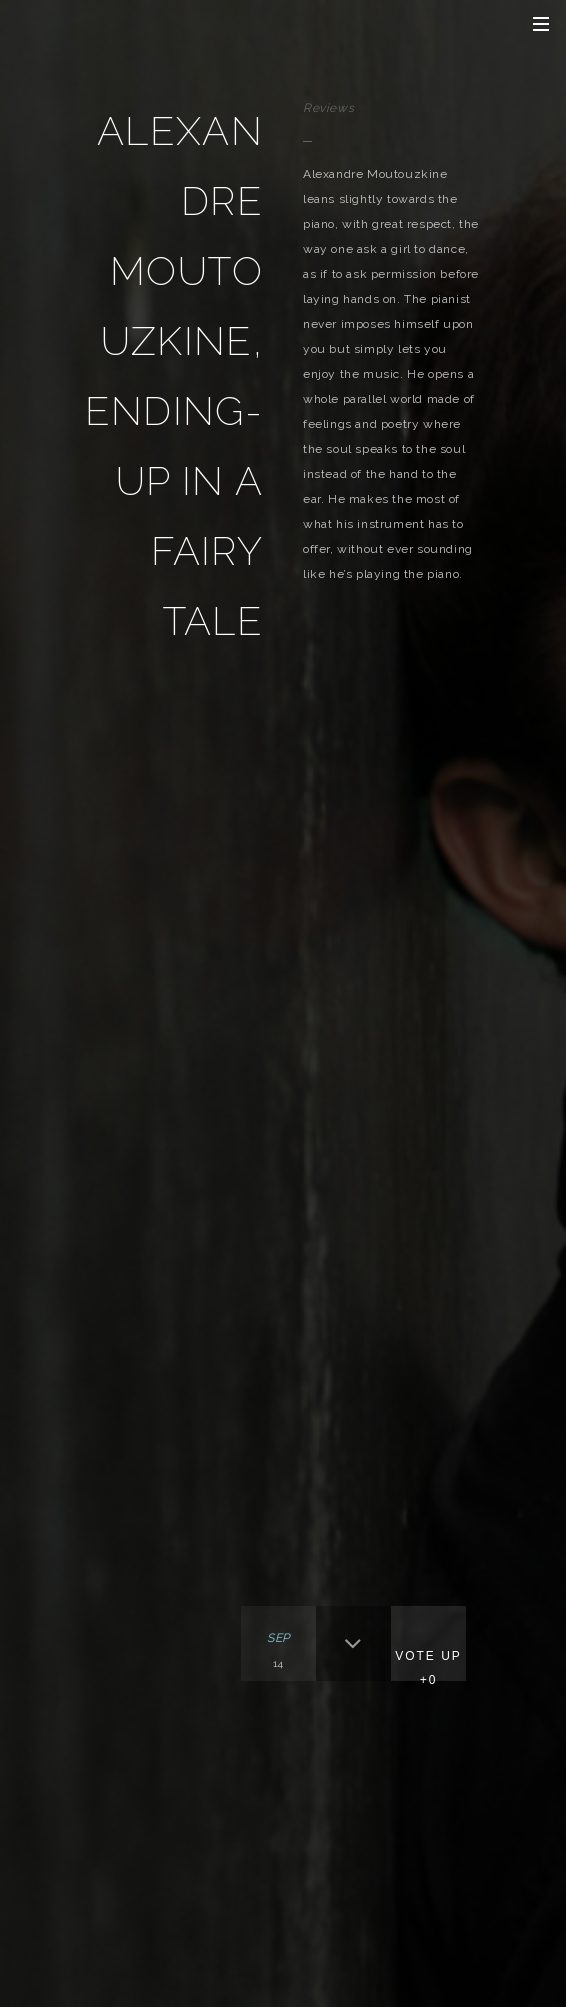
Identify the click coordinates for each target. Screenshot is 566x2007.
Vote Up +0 (428, 1668)
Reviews (328, 108)
